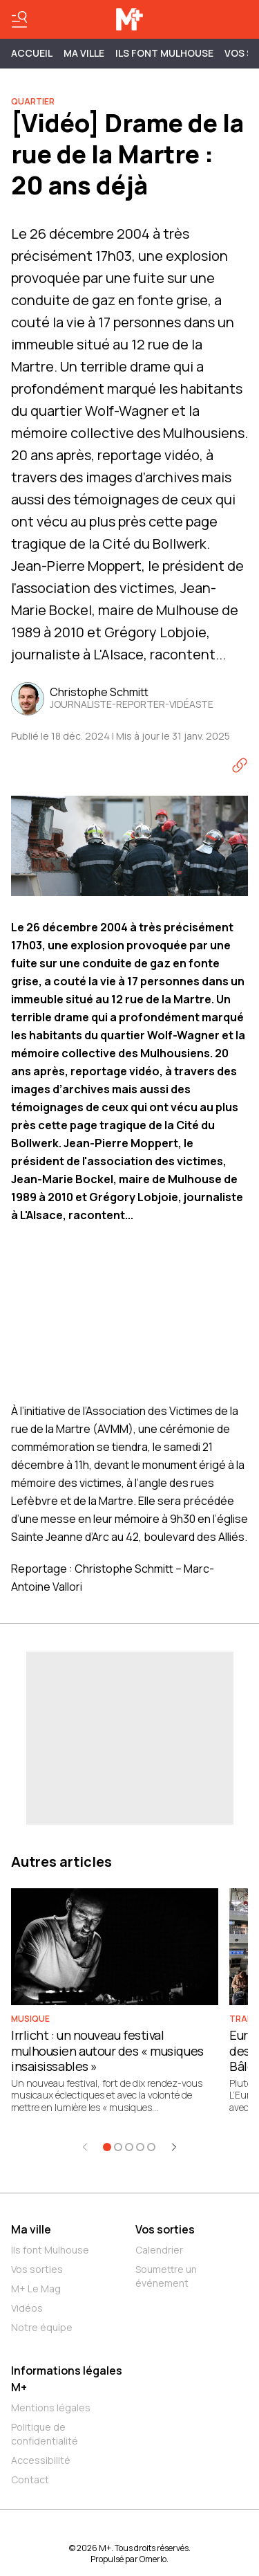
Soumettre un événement (166, 2276)
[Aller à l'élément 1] (107, 2147)
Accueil (31, 53)
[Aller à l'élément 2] (118, 2147)
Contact (30, 2479)
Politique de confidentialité (44, 2433)
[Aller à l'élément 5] (151, 2147)
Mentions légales (50, 2407)
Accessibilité (40, 2460)
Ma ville (31, 2229)
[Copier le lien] (239, 765)
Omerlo (153, 2559)
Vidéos (27, 2307)
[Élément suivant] (174, 2147)
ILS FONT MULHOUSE (164, 53)
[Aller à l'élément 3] (129, 2147)
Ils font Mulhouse (50, 2249)
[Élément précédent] (85, 2147)
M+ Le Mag (36, 2288)
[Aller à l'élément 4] (140, 2147)
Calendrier (159, 2249)
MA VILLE (84, 53)
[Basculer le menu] (19, 19)
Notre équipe (42, 2327)
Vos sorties (37, 2269)
